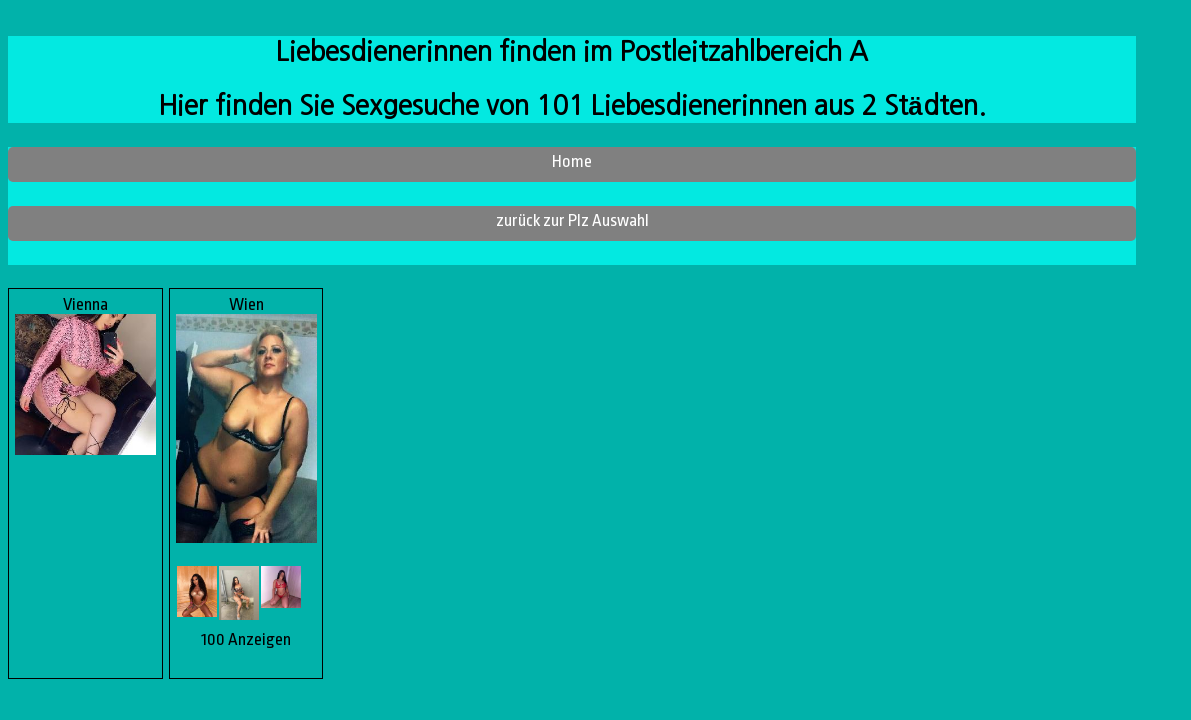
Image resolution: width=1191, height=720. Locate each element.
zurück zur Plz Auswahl (572, 220)
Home (572, 161)
